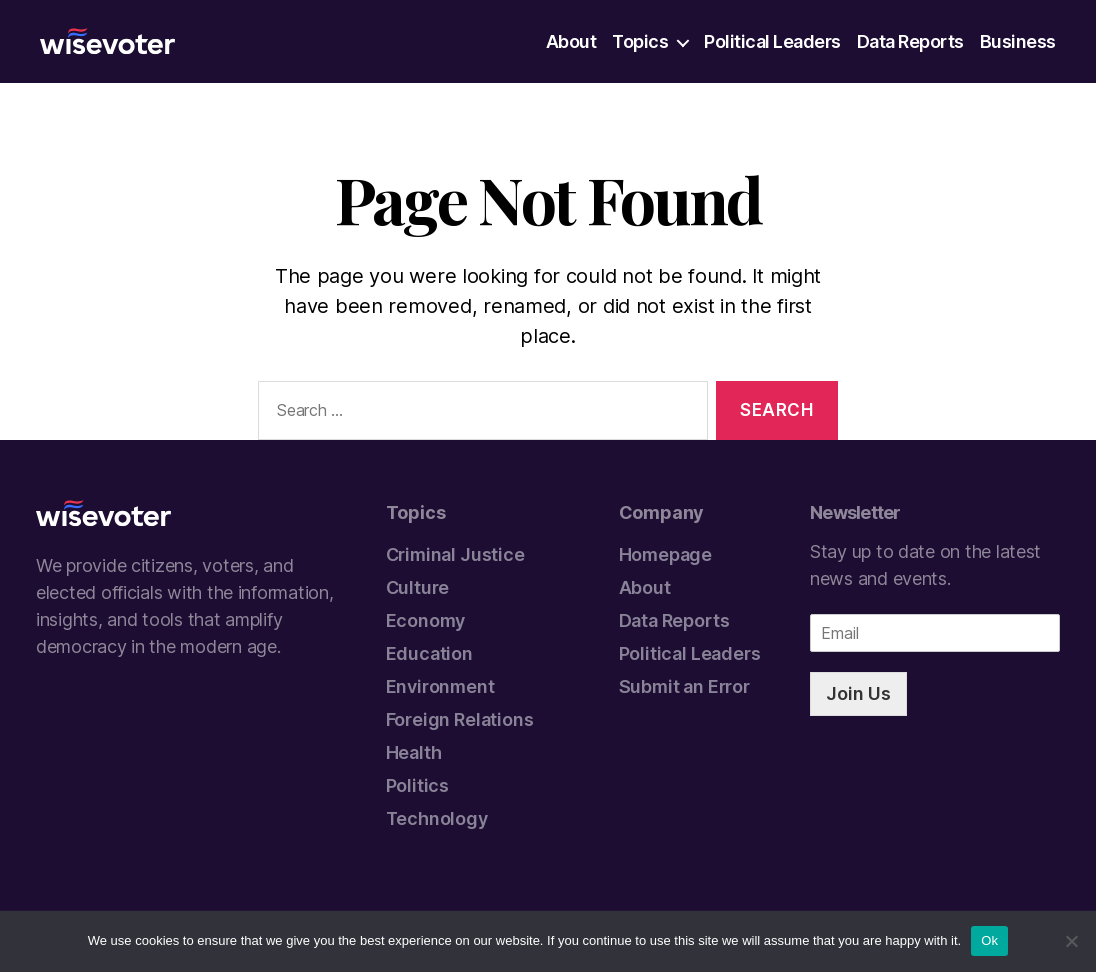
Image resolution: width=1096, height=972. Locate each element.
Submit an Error (684, 686)
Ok (989, 940)
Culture (418, 587)
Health (414, 752)
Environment (440, 686)
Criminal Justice (455, 554)
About (571, 42)
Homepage (666, 554)
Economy (426, 620)
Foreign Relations (460, 719)
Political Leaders (772, 42)
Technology (437, 818)
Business (1018, 42)
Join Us (858, 693)
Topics (640, 42)
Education (429, 653)
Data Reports (910, 42)
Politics (418, 785)
